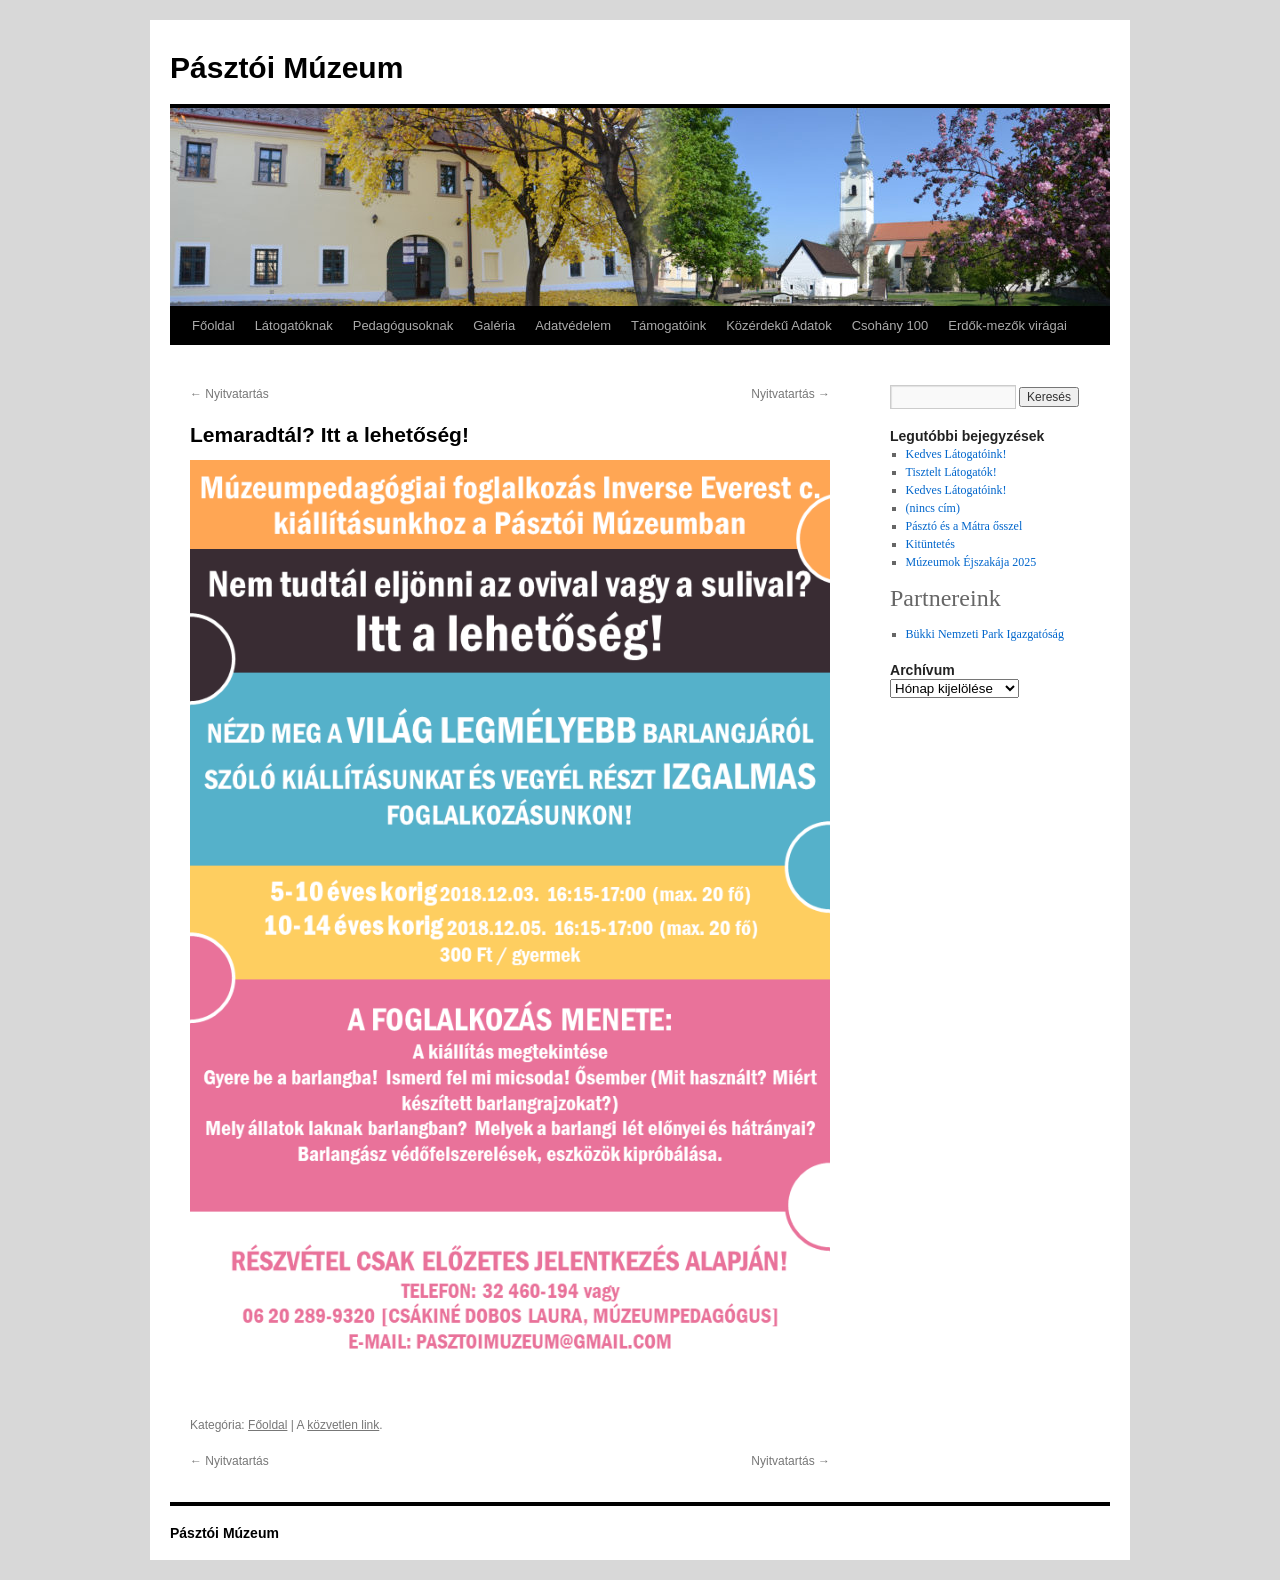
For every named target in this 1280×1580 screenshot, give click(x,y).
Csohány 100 (890, 325)
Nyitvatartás (229, 394)
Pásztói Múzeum (286, 67)
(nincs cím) (933, 508)
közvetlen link (343, 1425)
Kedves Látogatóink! (956, 454)
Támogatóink (668, 325)
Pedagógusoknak (403, 325)
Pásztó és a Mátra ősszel (964, 526)
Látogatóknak (294, 325)
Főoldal (213, 325)
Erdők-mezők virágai (1007, 325)
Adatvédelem (573, 325)
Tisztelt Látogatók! (951, 472)
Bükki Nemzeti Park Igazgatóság (985, 634)
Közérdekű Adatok (779, 325)
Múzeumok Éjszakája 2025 (971, 562)
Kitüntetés (930, 544)
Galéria (494, 325)
